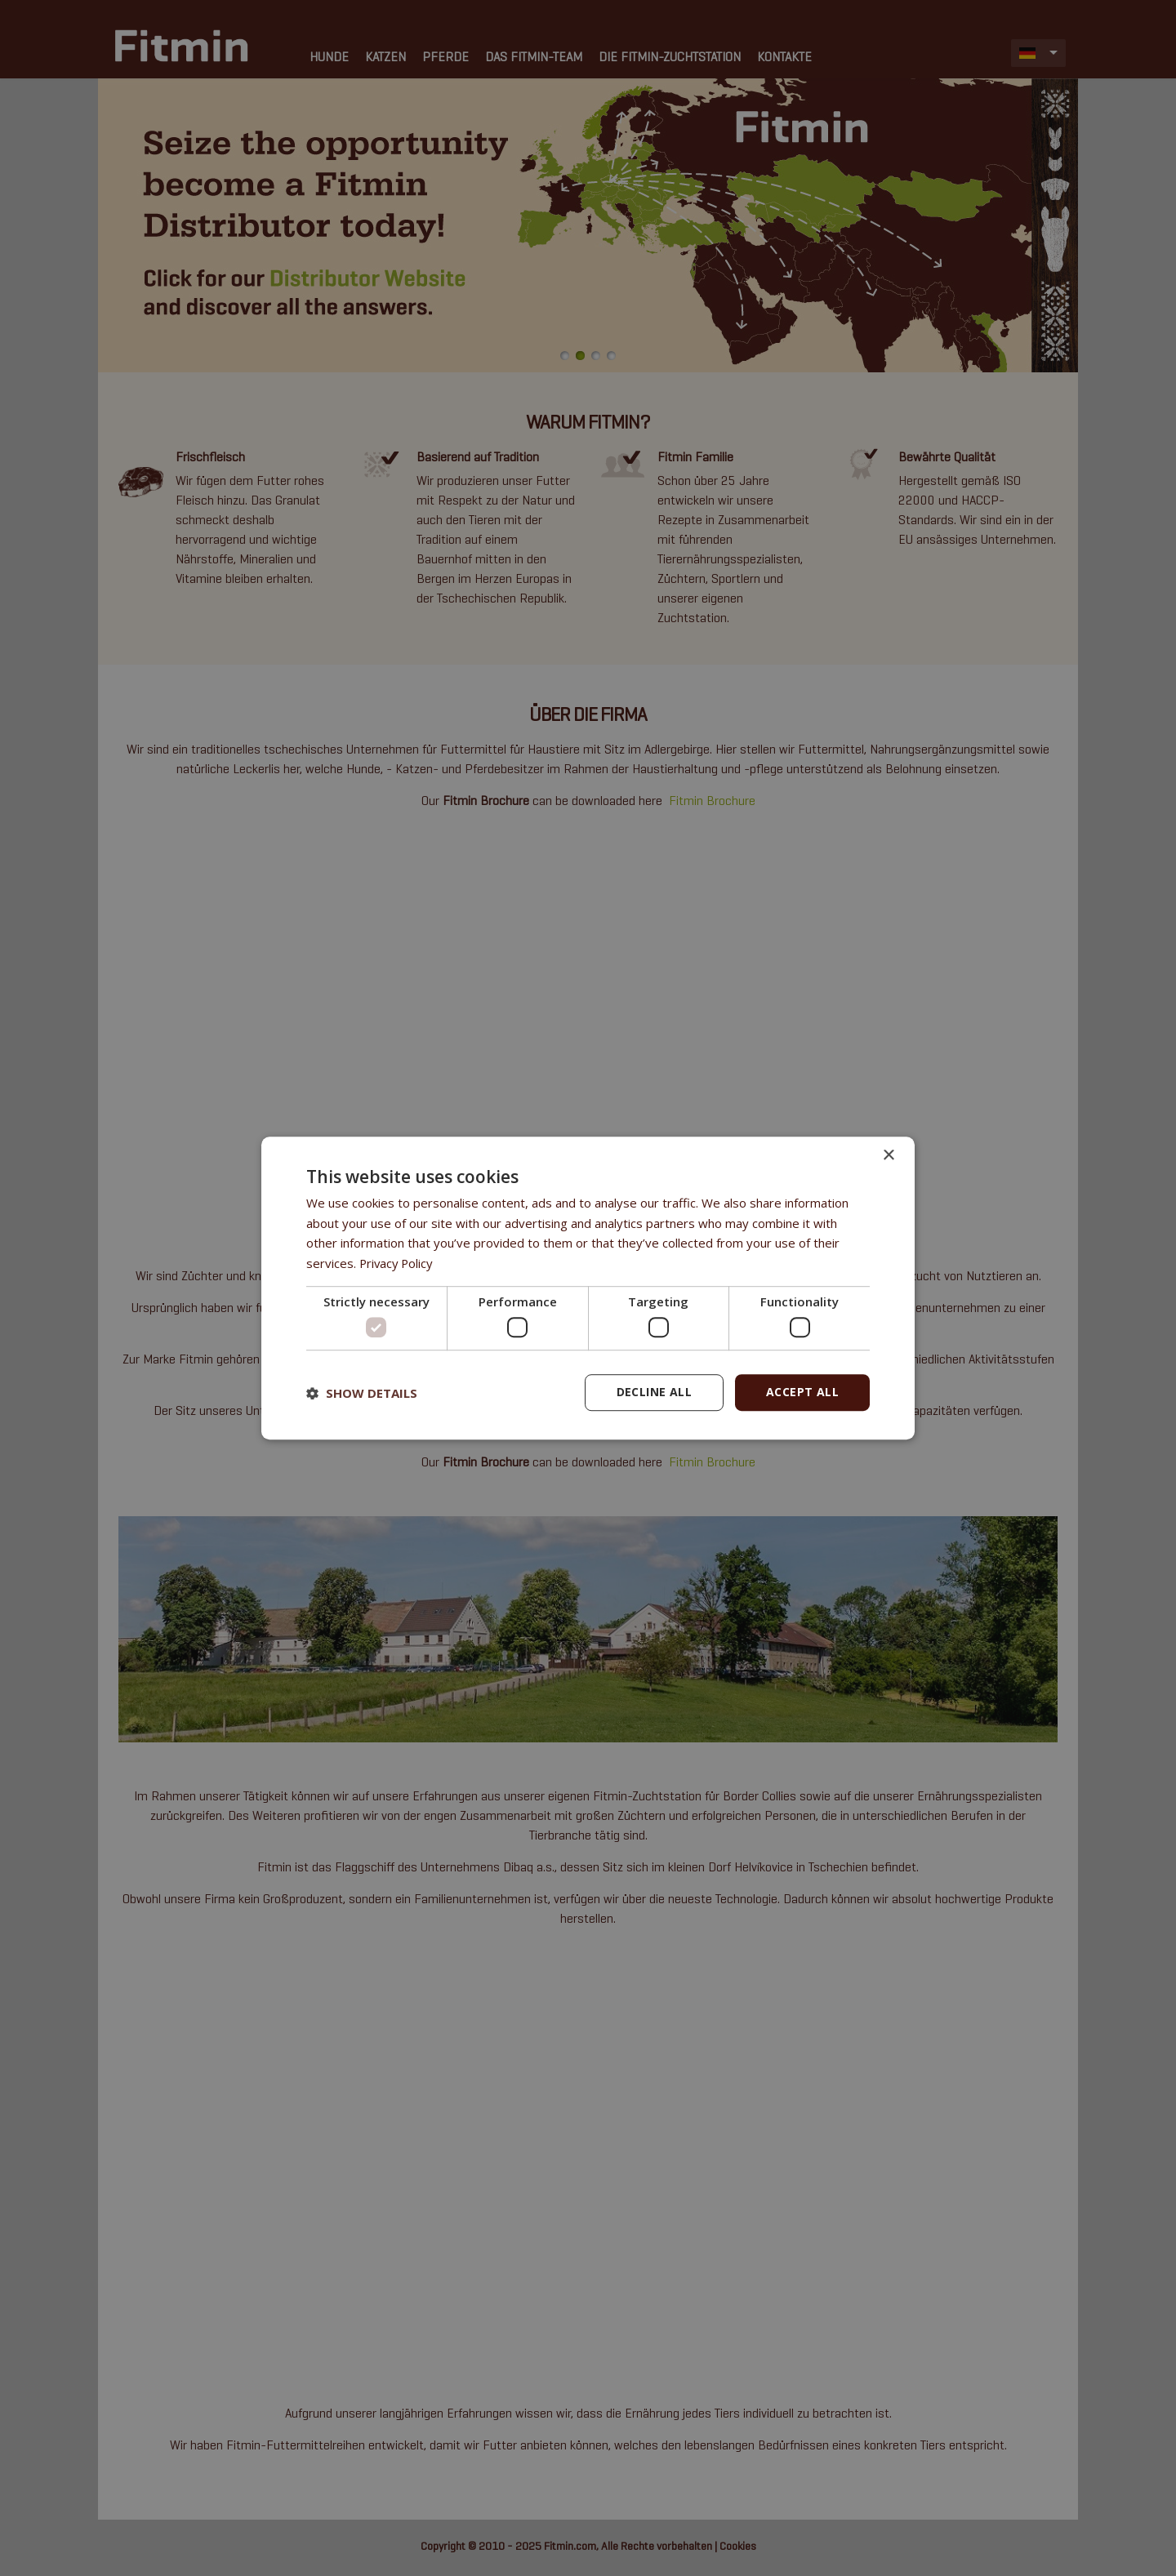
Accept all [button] (802, 1392)
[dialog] (588, 1288)
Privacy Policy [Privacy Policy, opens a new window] (397, 1263)
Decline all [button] (654, 1392)
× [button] (888, 1156)
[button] (361, 1393)
